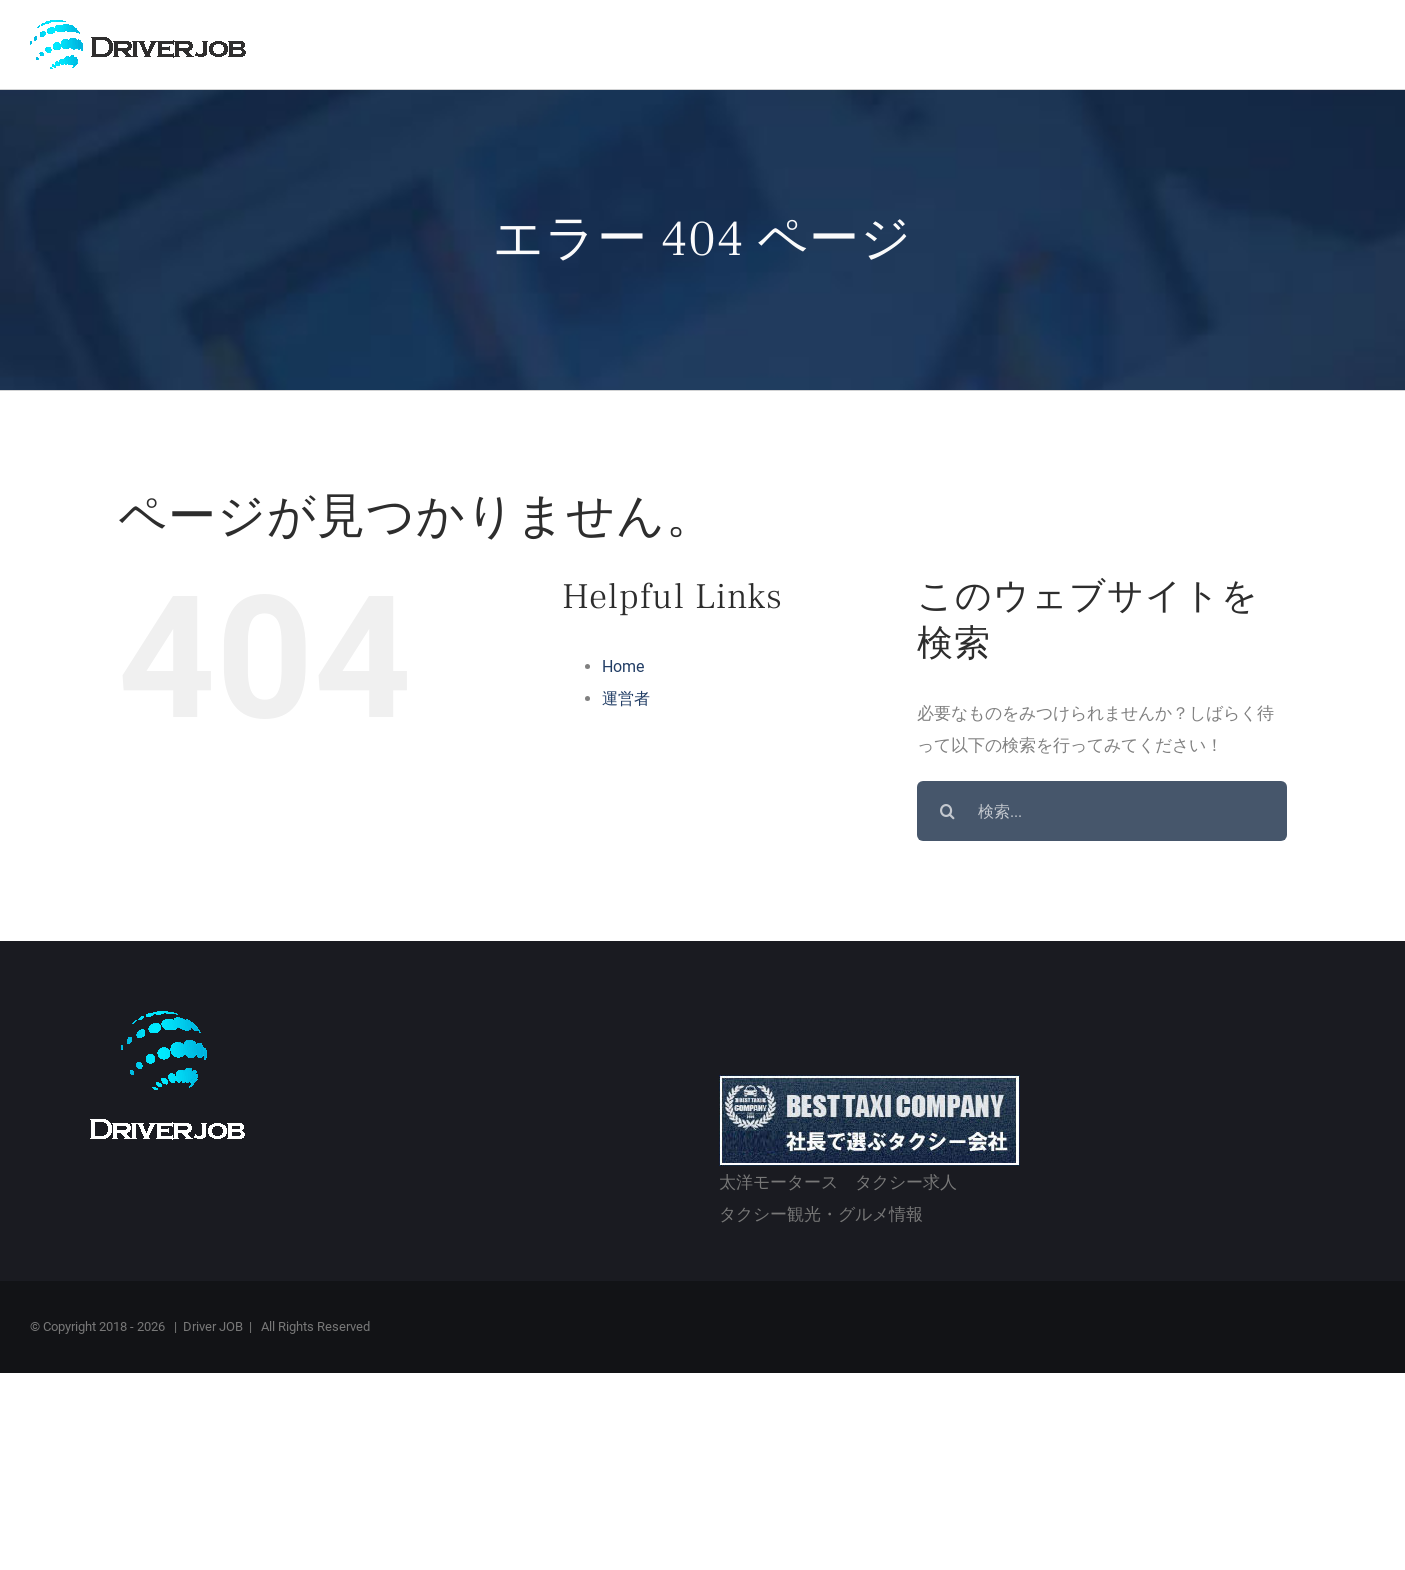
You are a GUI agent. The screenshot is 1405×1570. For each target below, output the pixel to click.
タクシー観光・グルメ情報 (821, 1217)
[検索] (947, 814)
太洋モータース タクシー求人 (838, 1185)
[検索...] (1102, 814)
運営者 (626, 701)
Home (623, 669)
